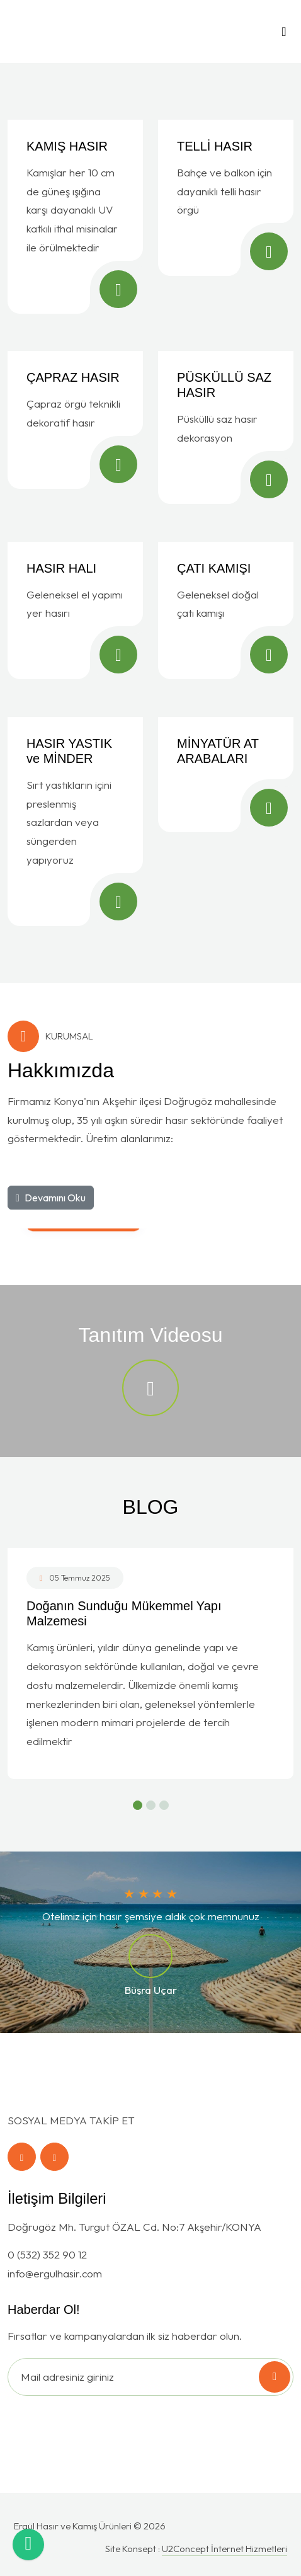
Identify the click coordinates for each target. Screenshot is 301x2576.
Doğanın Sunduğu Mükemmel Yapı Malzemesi (123, 1613)
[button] (137, 1805)
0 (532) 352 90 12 (47, 2254)
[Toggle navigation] (284, 35)
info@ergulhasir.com (55, 2273)
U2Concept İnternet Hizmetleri (224, 2549)
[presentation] (89, 2426)
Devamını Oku (51, 1197)
